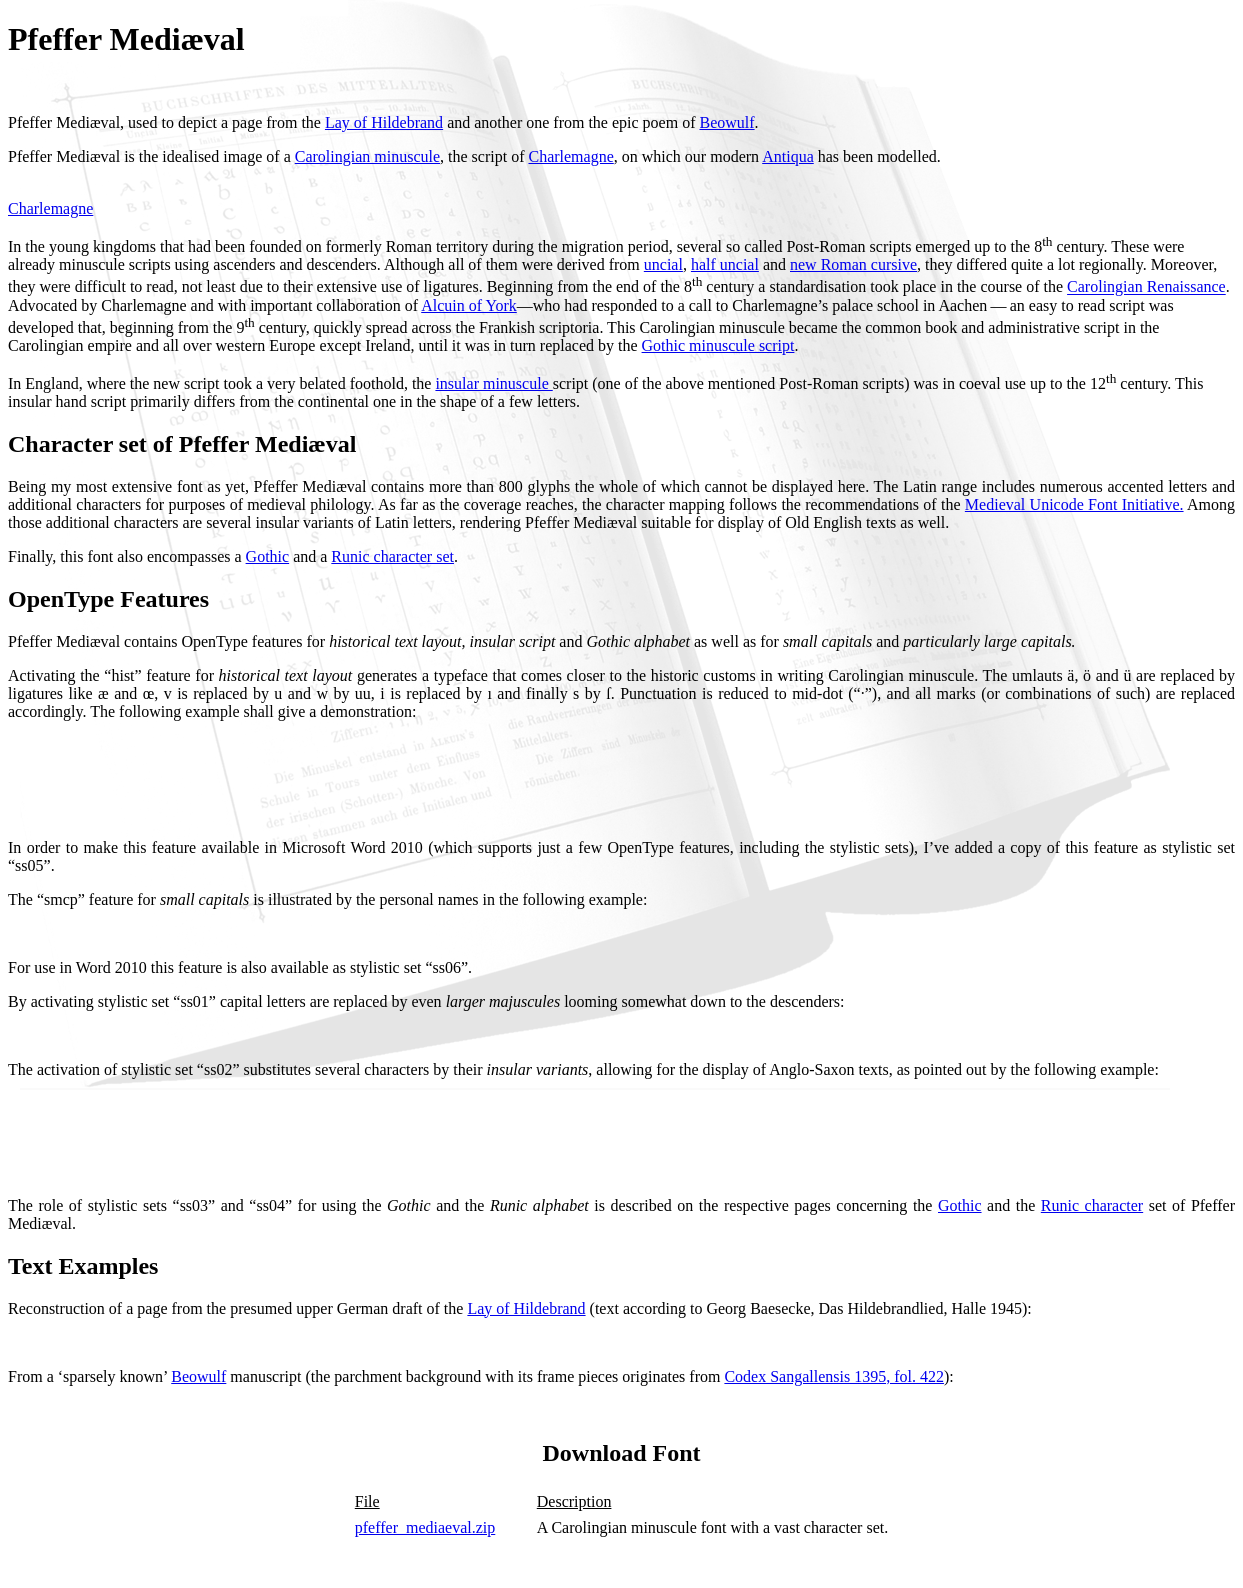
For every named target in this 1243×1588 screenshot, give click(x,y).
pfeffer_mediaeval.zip (425, 1527)
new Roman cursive (853, 264)
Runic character (1092, 1205)
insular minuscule (493, 383)
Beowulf (726, 122)
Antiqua (788, 156)
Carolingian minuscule (367, 156)
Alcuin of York (469, 305)
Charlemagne (570, 156)
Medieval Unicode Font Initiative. (1074, 504)
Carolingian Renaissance (1146, 287)
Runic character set (392, 556)
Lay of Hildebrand (384, 122)
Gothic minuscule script (718, 345)
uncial (663, 264)
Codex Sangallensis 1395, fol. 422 (834, 1376)
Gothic (268, 556)
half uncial (725, 264)
